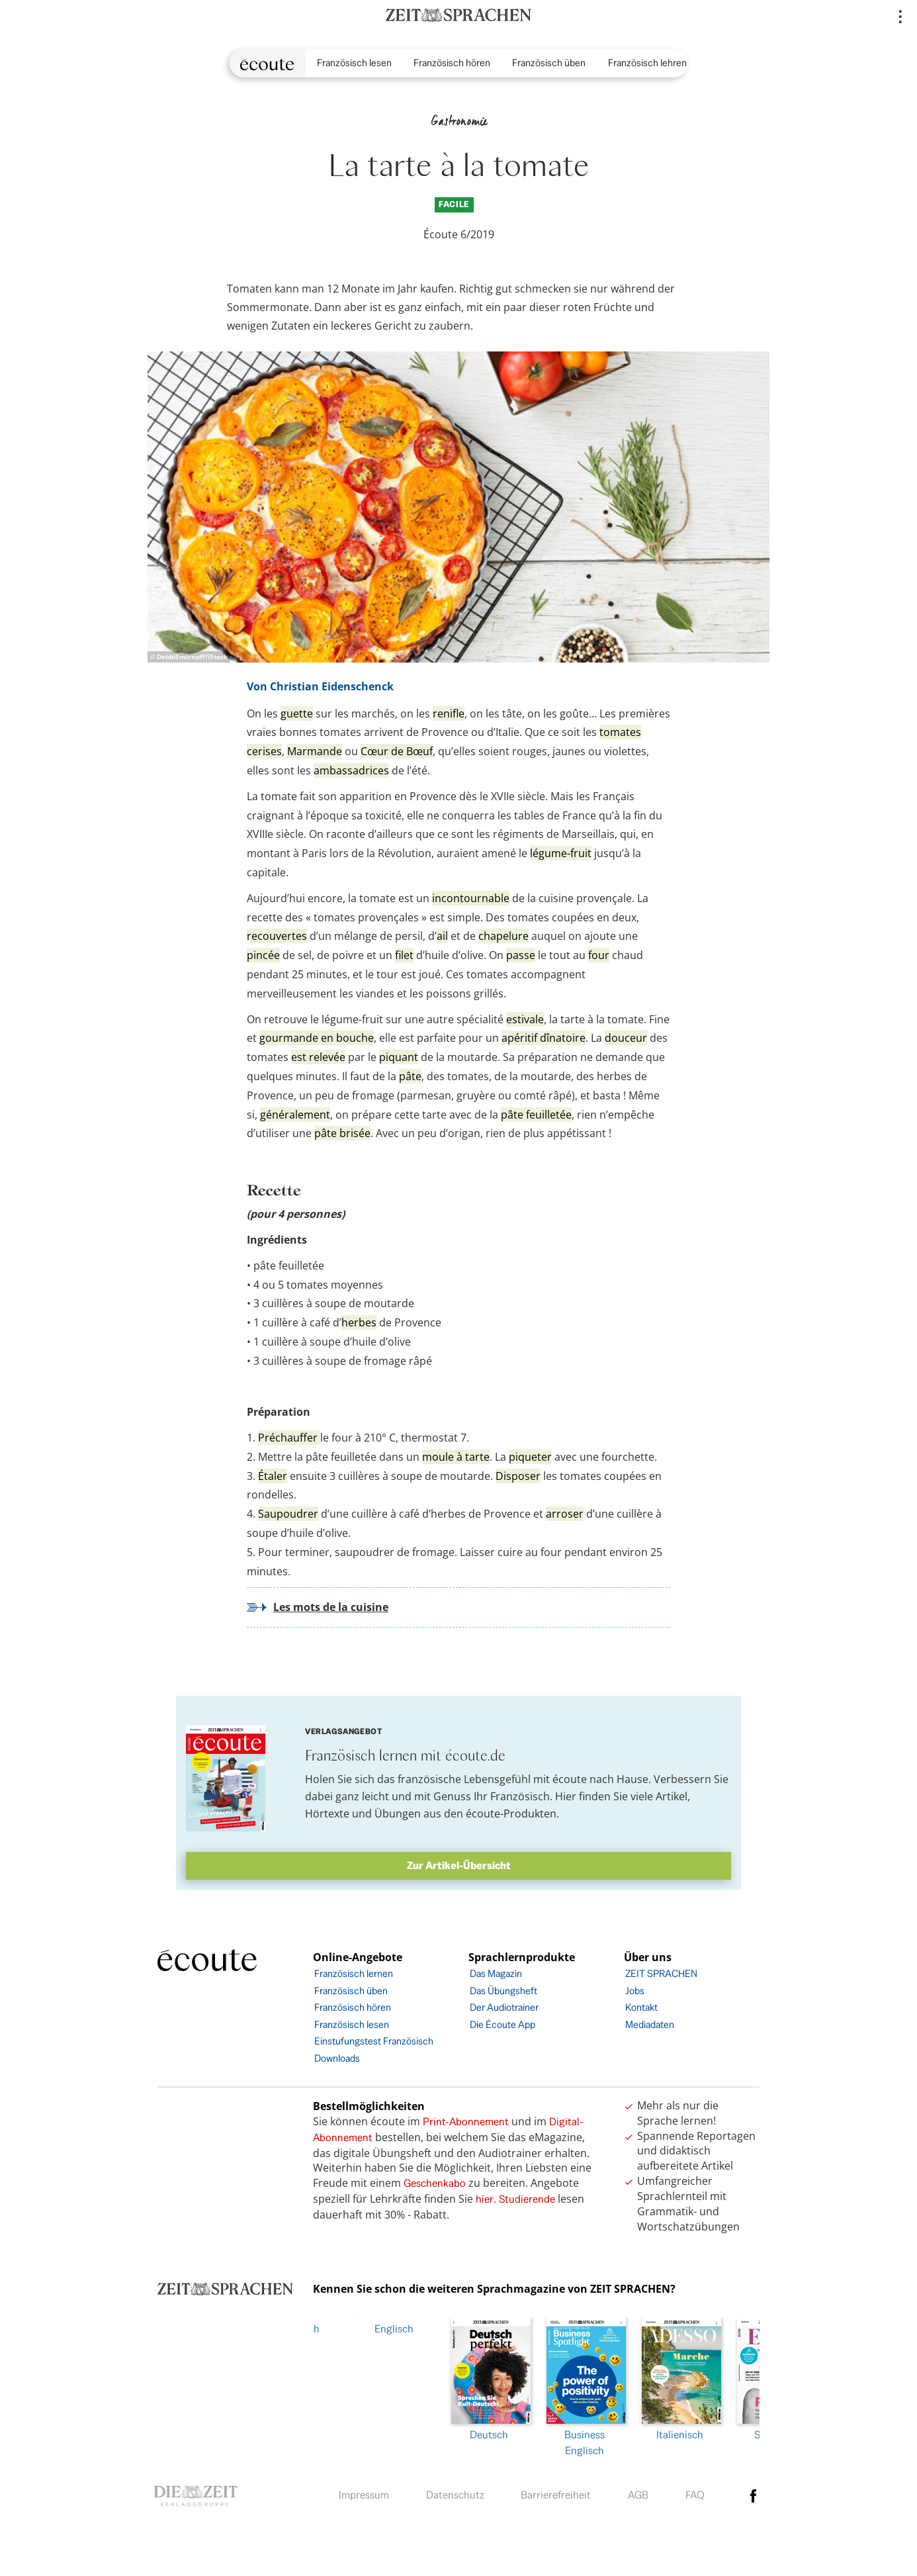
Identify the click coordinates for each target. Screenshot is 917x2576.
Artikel (671, 1796)
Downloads (337, 2058)
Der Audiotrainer (504, 2007)
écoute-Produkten (511, 1813)
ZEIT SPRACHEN (661, 1973)
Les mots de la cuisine (330, 1607)
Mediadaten (649, 2024)
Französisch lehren (647, 62)
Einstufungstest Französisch (373, 2041)
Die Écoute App (502, 2024)
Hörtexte (327, 1813)
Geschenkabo (435, 2183)
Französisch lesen (354, 62)
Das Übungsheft (503, 1990)
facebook (753, 2492)
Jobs (634, 1990)
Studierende (527, 2199)
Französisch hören (452, 62)
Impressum (364, 2492)
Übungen (397, 1813)
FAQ (695, 2492)
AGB (638, 2492)
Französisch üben (549, 62)
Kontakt (641, 2007)
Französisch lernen (353, 1973)
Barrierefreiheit (556, 2492)
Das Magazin (496, 1973)
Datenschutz (455, 2492)
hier (485, 2199)
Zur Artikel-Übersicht (459, 1865)
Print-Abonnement (466, 2122)
